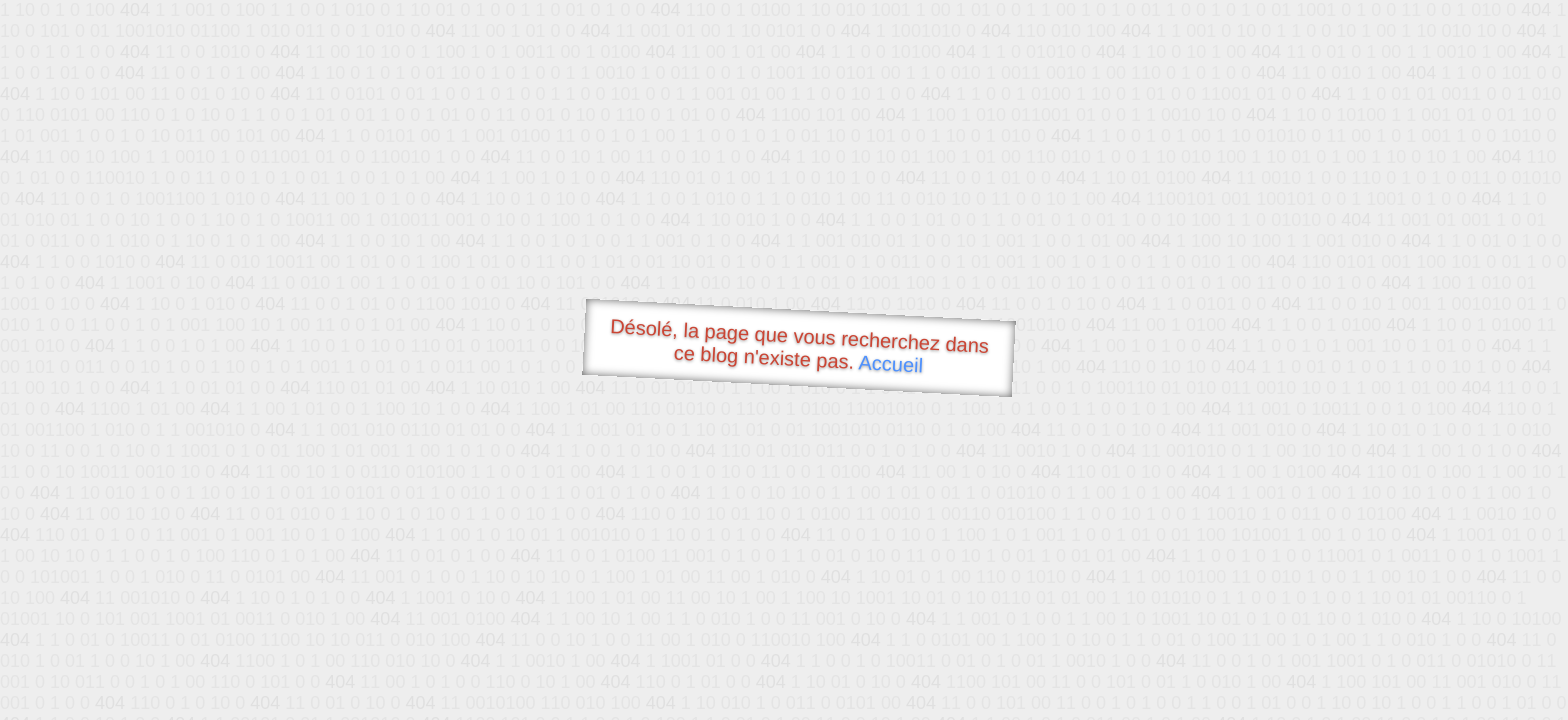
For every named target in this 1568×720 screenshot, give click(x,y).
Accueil (891, 363)
